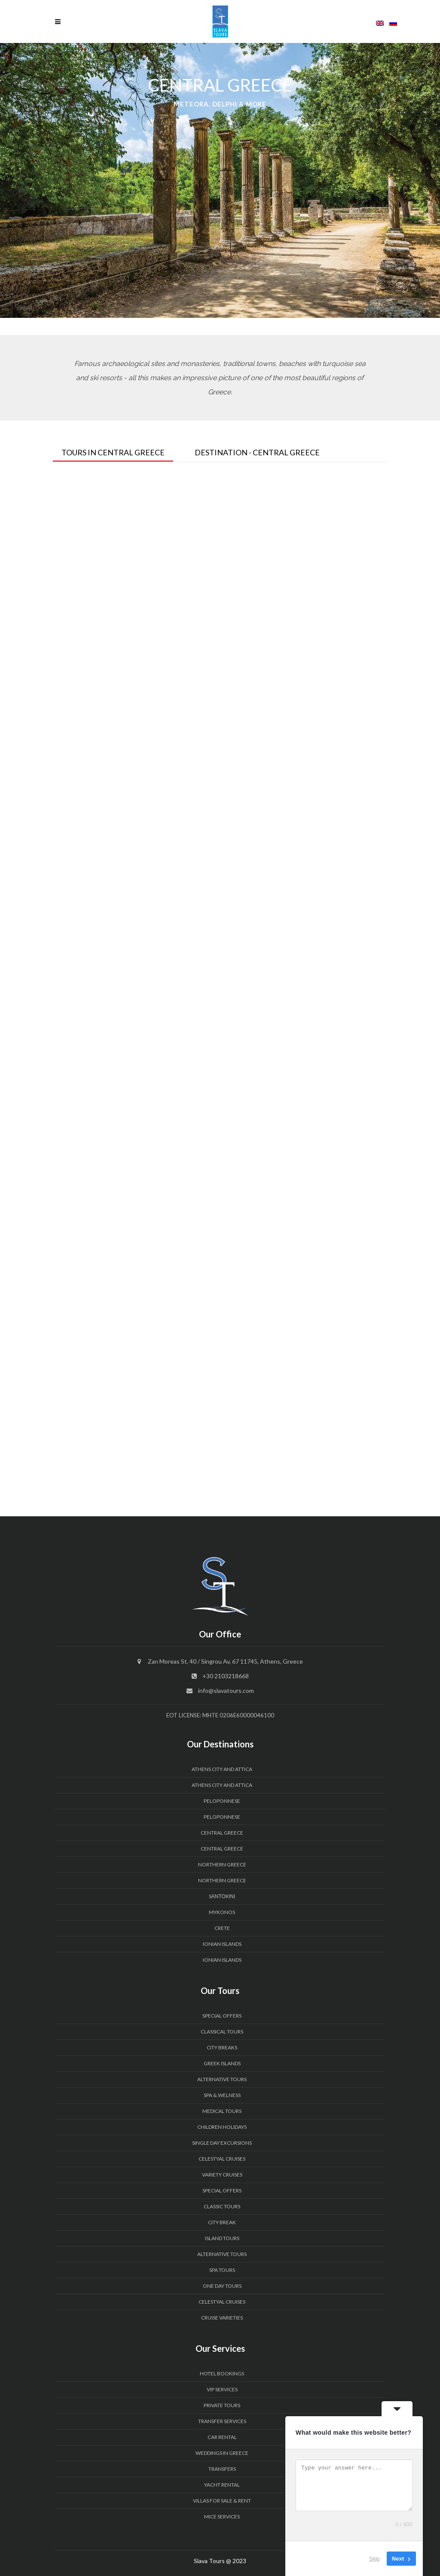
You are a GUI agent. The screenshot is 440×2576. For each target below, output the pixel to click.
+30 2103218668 (225, 1676)
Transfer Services (222, 2421)
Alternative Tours (222, 2079)
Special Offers (221, 2015)
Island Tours (222, 2238)
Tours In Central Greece (113, 452)
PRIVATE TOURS (222, 2405)
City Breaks (222, 2047)
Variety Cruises (222, 2174)
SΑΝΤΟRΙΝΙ (222, 1896)
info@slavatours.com (226, 1690)
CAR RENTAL (222, 2437)
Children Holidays (222, 2127)
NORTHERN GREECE (222, 1864)
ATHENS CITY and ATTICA (222, 1769)
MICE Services (222, 2516)
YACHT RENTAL (222, 2484)
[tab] (119, 450)
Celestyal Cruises (222, 2158)
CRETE (222, 1928)
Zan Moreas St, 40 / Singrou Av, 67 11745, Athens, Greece (225, 1661)
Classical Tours (222, 2031)
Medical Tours (221, 2111)
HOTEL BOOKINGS (222, 2373)
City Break (222, 2222)
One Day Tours (222, 2286)
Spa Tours (222, 2270)
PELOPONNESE (222, 1801)
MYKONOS (222, 1912)
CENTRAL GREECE (222, 1832)
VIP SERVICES (222, 2389)
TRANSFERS (222, 2469)
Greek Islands (222, 2063)
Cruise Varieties (222, 2317)
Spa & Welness (222, 2095)
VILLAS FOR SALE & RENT (222, 2500)
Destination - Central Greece (257, 452)
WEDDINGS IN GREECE (222, 2453)
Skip (374, 2558)
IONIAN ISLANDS (222, 1944)
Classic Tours (222, 2206)
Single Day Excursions (222, 2143)
